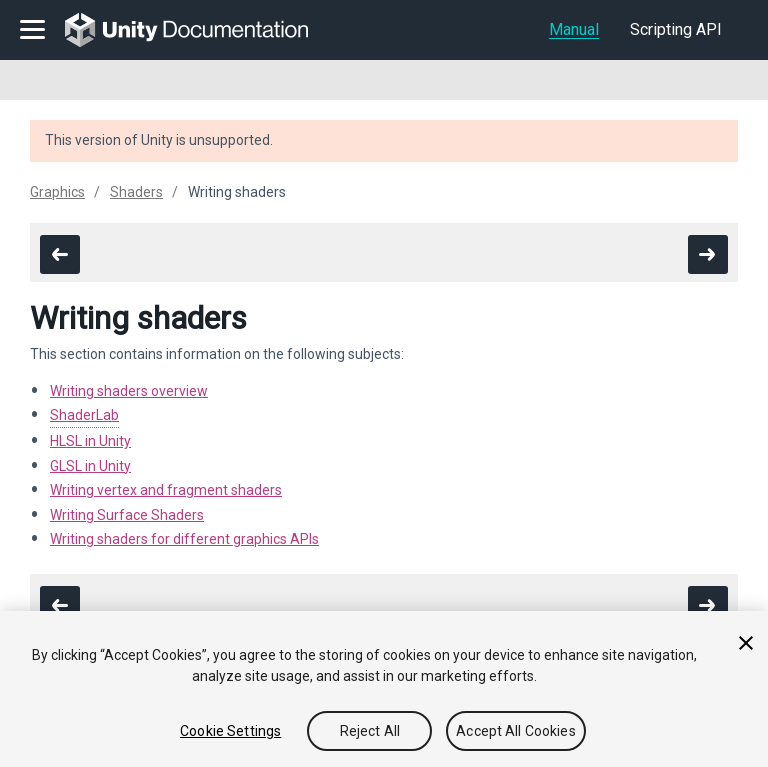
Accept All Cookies (516, 731)
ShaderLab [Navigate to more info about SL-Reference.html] (84, 415)
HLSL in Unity (90, 441)
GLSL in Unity (90, 466)
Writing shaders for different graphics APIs (184, 539)
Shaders (136, 192)
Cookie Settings (230, 731)
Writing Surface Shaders (127, 515)
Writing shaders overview (129, 391)
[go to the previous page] (60, 254)
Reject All (370, 731)
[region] (384, 689)
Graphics (57, 192)
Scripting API (676, 29)
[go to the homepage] (200, 30)
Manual (574, 29)
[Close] (746, 643)
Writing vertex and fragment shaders (166, 490)
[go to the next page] (708, 254)
